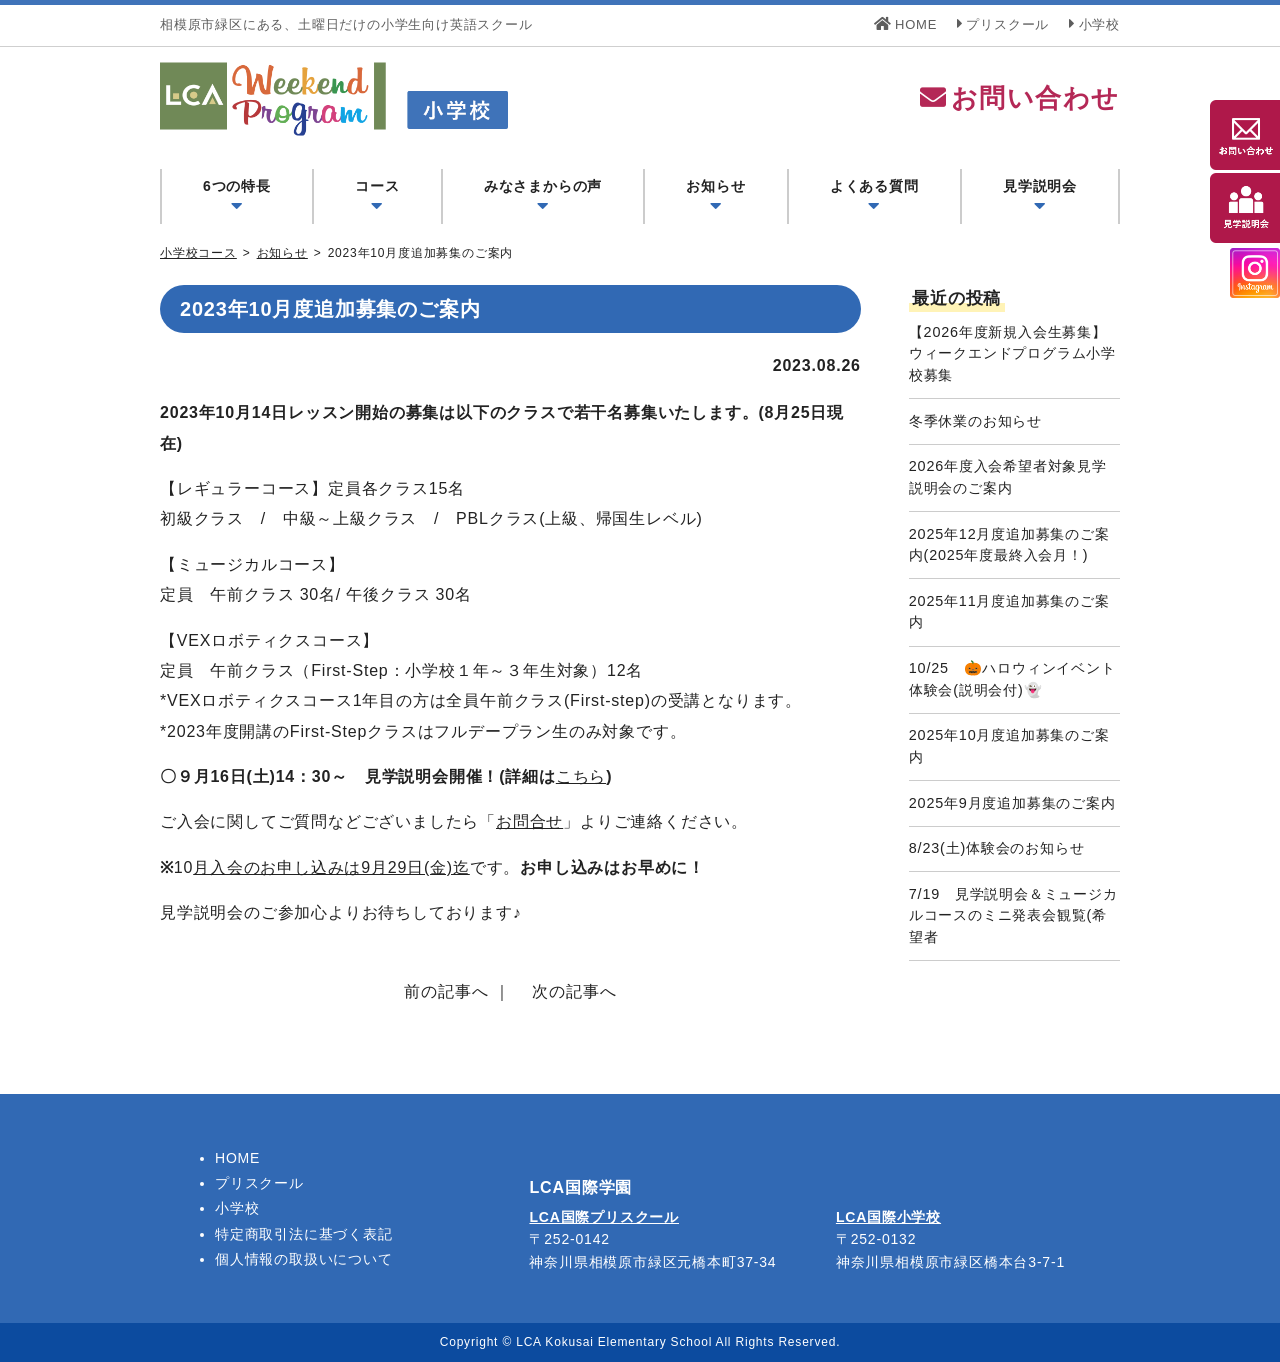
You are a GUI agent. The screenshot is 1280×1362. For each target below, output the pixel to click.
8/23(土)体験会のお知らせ (997, 848)
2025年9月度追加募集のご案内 (1012, 803)
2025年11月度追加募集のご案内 (1009, 612)
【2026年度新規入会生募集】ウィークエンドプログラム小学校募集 (1012, 353)
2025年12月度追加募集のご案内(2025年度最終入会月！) (1009, 545)
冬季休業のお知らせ (975, 421)
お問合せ (529, 821)
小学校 (1094, 24)
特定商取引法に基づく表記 (304, 1234)
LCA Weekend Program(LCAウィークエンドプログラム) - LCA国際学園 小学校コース (432, 99)
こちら (581, 776)
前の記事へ (446, 991)
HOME (905, 24)
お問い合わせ (1019, 98)
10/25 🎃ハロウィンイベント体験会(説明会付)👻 (1012, 679)
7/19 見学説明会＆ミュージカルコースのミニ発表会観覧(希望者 (1013, 915)
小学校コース (198, 253)
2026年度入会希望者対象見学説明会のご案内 (1008, 477)
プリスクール (1003, 24)
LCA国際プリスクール (604, 1217)
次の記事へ (574, 991)
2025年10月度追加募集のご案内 (1009, 746)
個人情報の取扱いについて (304, 1259)
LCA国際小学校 (888, 1217)
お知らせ (282, 253)
